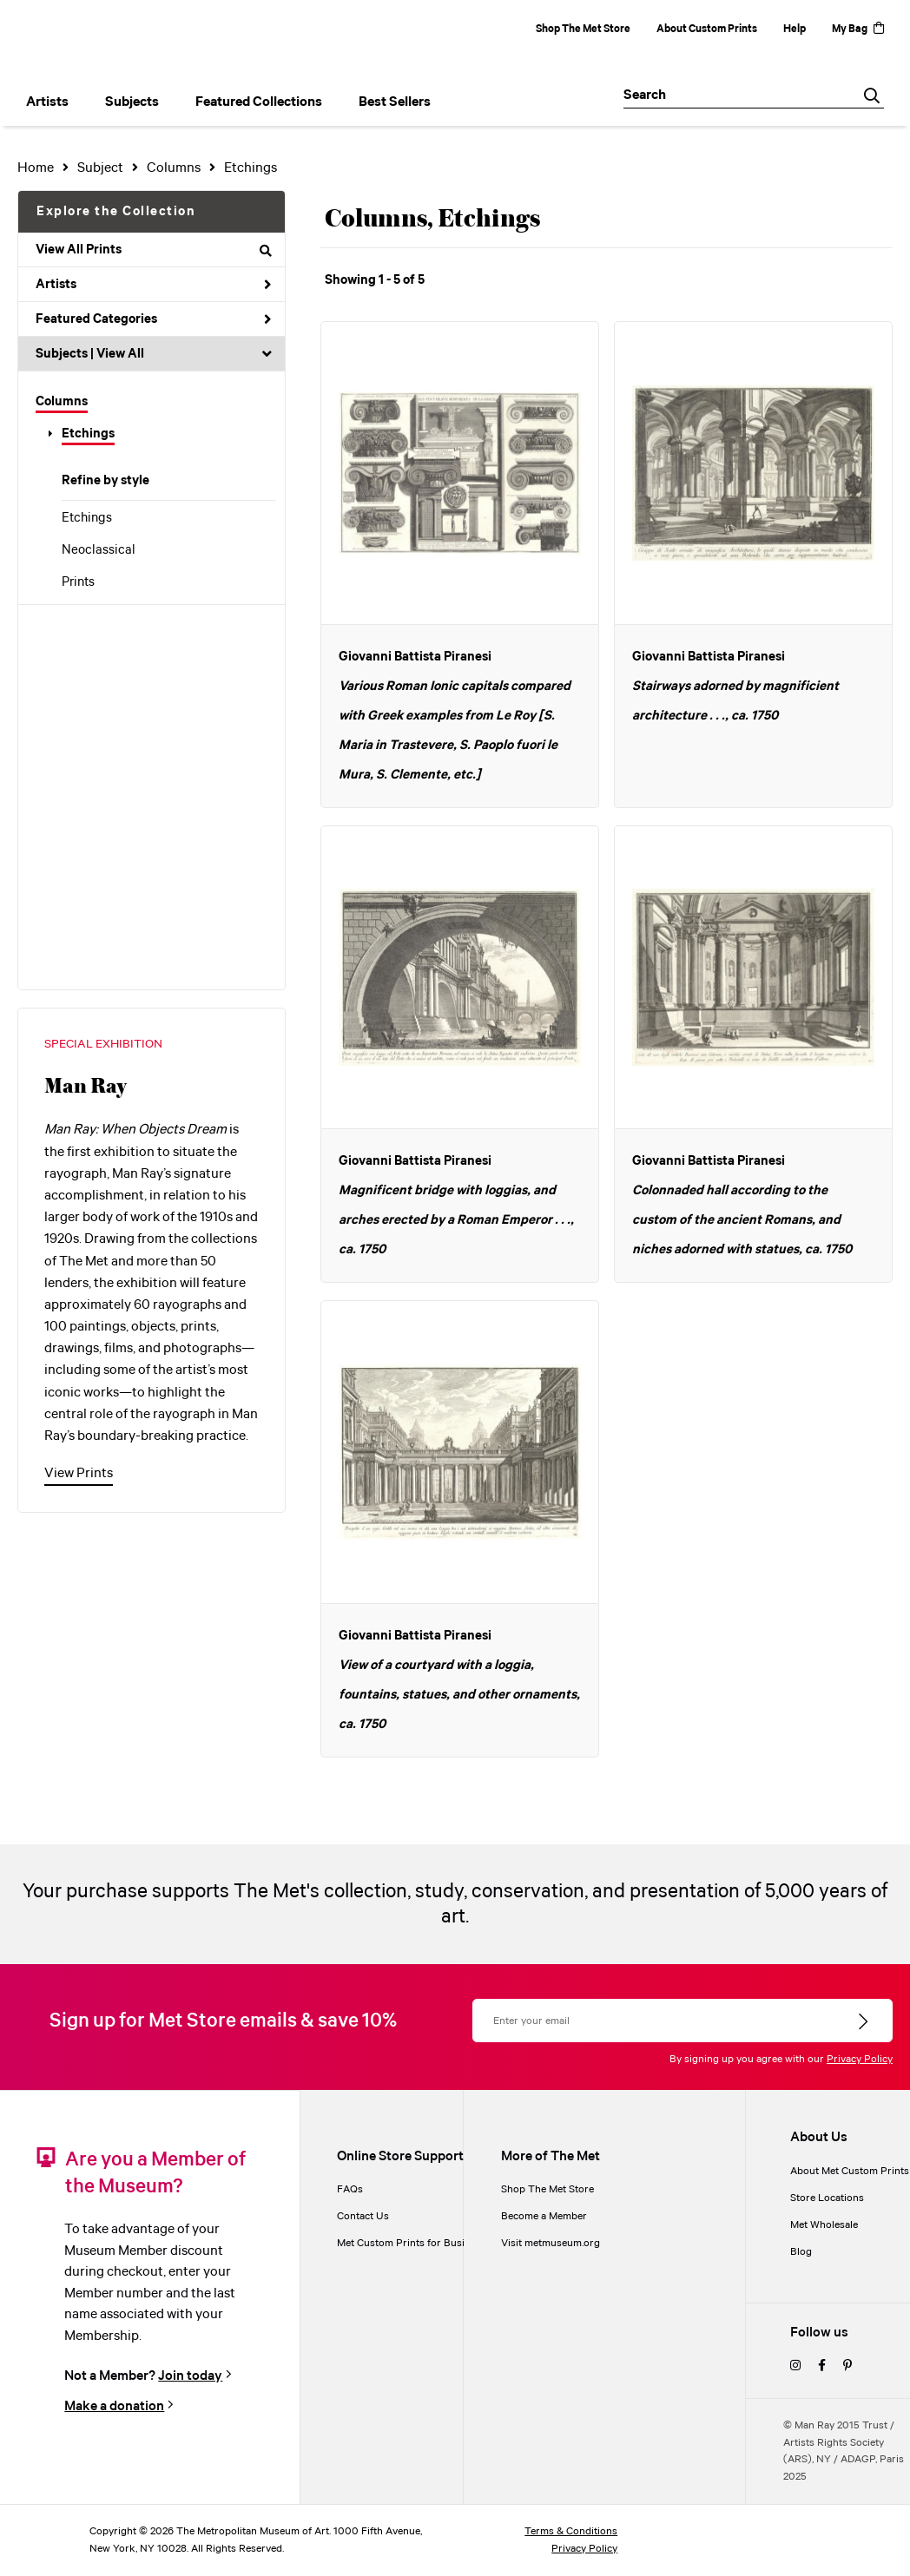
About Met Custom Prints (849, 2171)
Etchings (88, 434)
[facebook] (822, 2366)
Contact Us (363, 2216)
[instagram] (795, 2366)
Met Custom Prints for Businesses (417, 2243)
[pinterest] (847, 2366)
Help (794, 29)
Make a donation (114, 2406)
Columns (62, 402)
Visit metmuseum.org (550, 2243)
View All (120, 354)
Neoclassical (98, 550)
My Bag (858, 29)
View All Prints (154, 250)
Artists (154, 284)
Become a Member (544, 2216)
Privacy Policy (860, 2059)
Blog (801, 2251)
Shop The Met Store (583, 29)
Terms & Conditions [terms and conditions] (570, 2531)
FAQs (350, 2189)
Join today (190, 2376)
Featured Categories (154, 319)
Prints (78, 582)
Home (35, 168)
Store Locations (827, 2198)
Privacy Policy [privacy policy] (584, 2548)
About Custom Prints (706, 29)
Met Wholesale (824, 2225)
